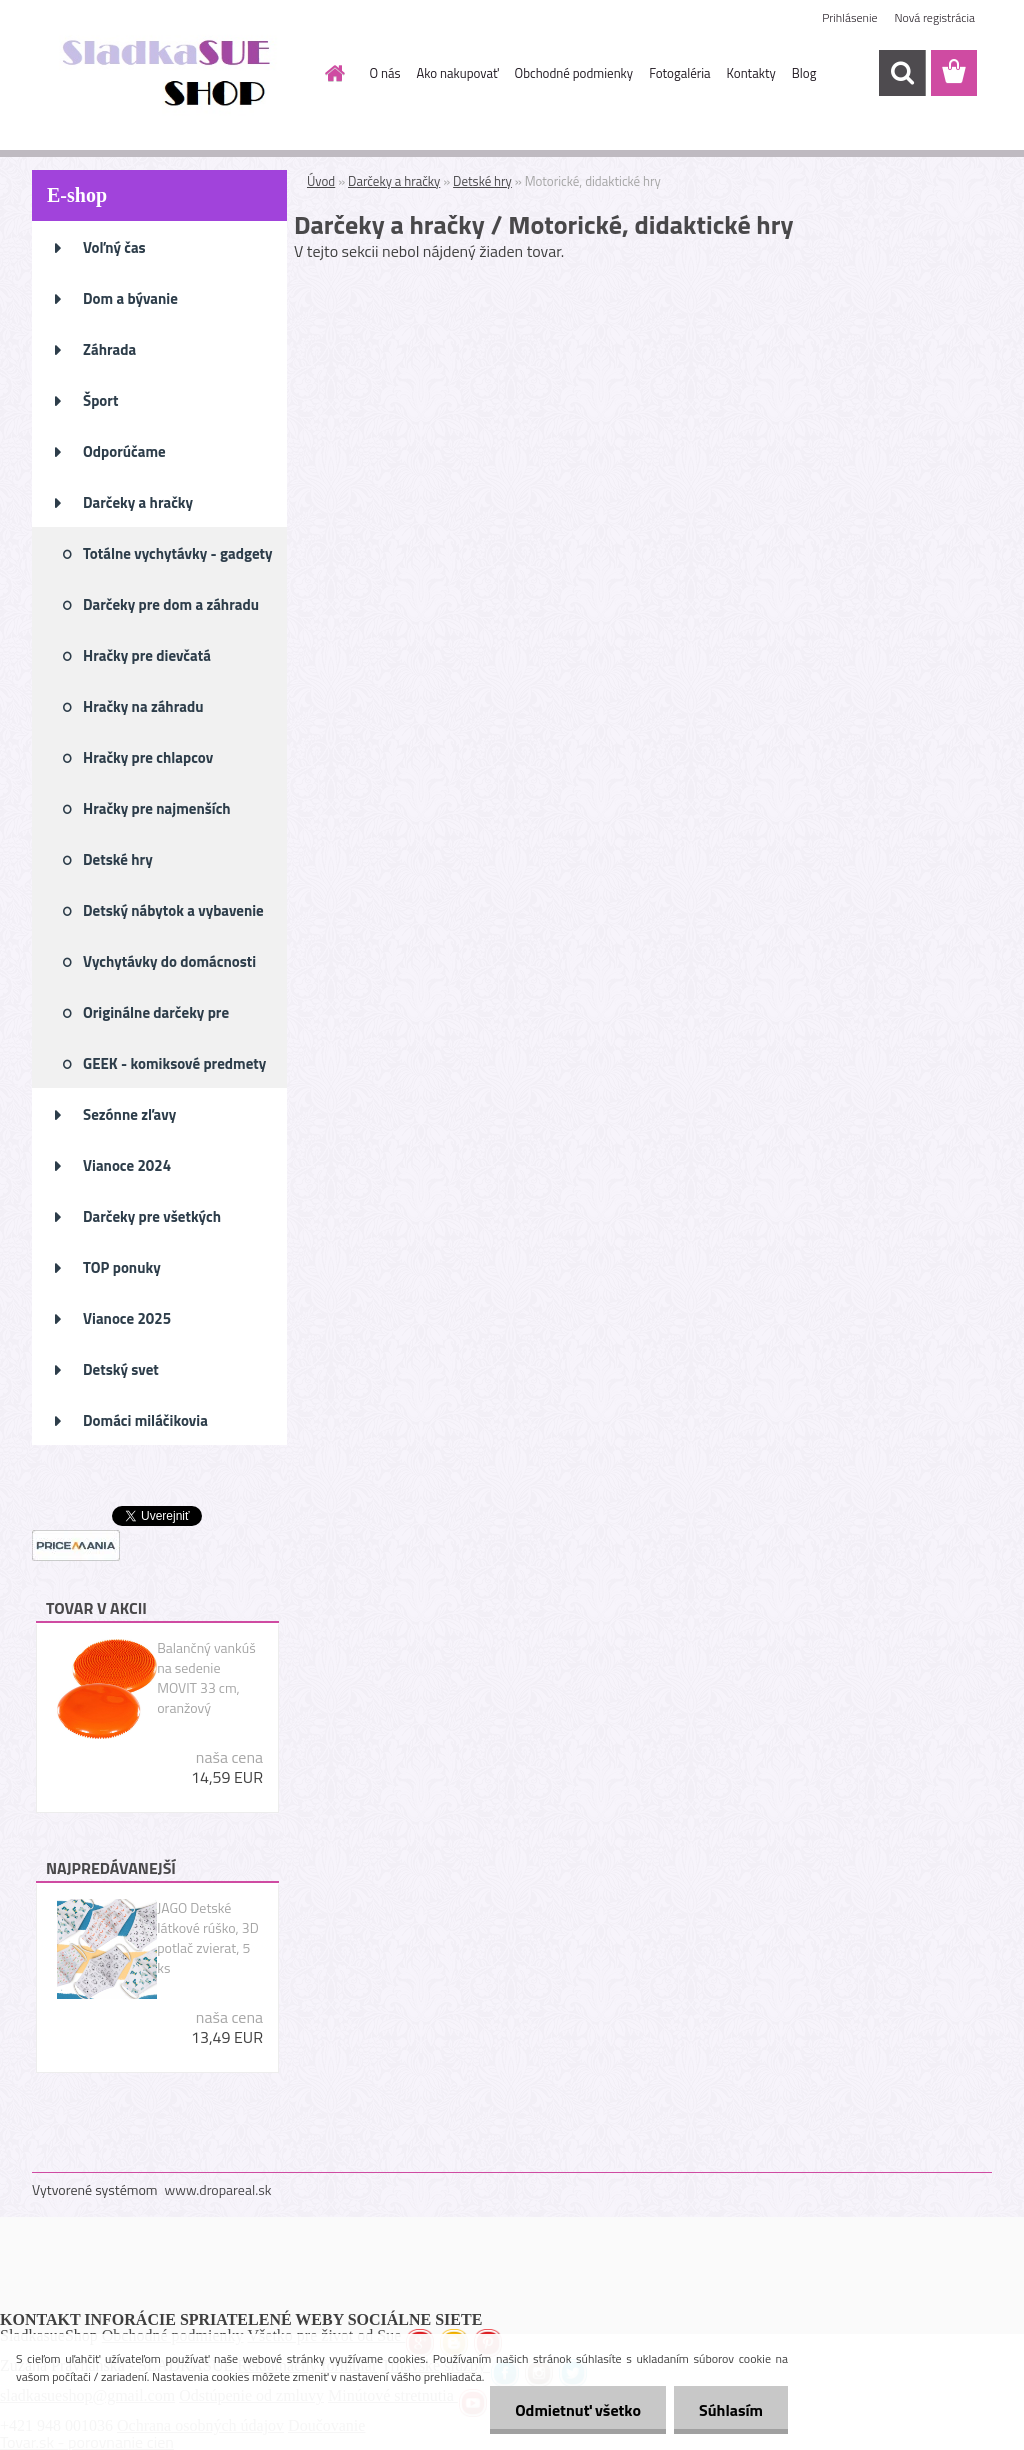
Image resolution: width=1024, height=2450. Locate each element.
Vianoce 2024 (127, 1165)
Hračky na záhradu (143, 706)
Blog (804, 73)
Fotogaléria (679, 73)
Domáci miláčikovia (145, 1420)
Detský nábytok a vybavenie (173, 910)
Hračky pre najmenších (157, 808)
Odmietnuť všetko (578, 2410)
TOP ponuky (122, 1267)
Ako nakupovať (458, 73)
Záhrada (109, 349)
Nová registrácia (934, 17)
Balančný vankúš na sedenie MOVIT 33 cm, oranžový (206, 1678)
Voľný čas (114, 247)
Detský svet (121, 1369)
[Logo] (169, 74)
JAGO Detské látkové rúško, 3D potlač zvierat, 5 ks (208, 1938)
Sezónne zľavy (129, 1114)
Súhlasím (731, 2410)
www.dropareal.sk (218, 2189)
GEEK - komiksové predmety (174, 1063)
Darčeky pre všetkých (152, 1216)
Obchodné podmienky (574, 73)
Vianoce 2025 (127, 1318)
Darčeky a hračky (138, 502)
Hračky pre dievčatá (147, 655)
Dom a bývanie (130, 298)
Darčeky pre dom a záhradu (171, 604)
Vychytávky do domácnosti (169, 961)
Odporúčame (124, 451)
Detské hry (118, 859)
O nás (385, 73)
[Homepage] (332, 73)
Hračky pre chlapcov (148, 757)
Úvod (321, 181)
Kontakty (751, 73)
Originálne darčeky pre (156, 1012)
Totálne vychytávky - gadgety (178, 553)
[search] (902, 73)
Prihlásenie (849, 17)
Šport (100, 400)
